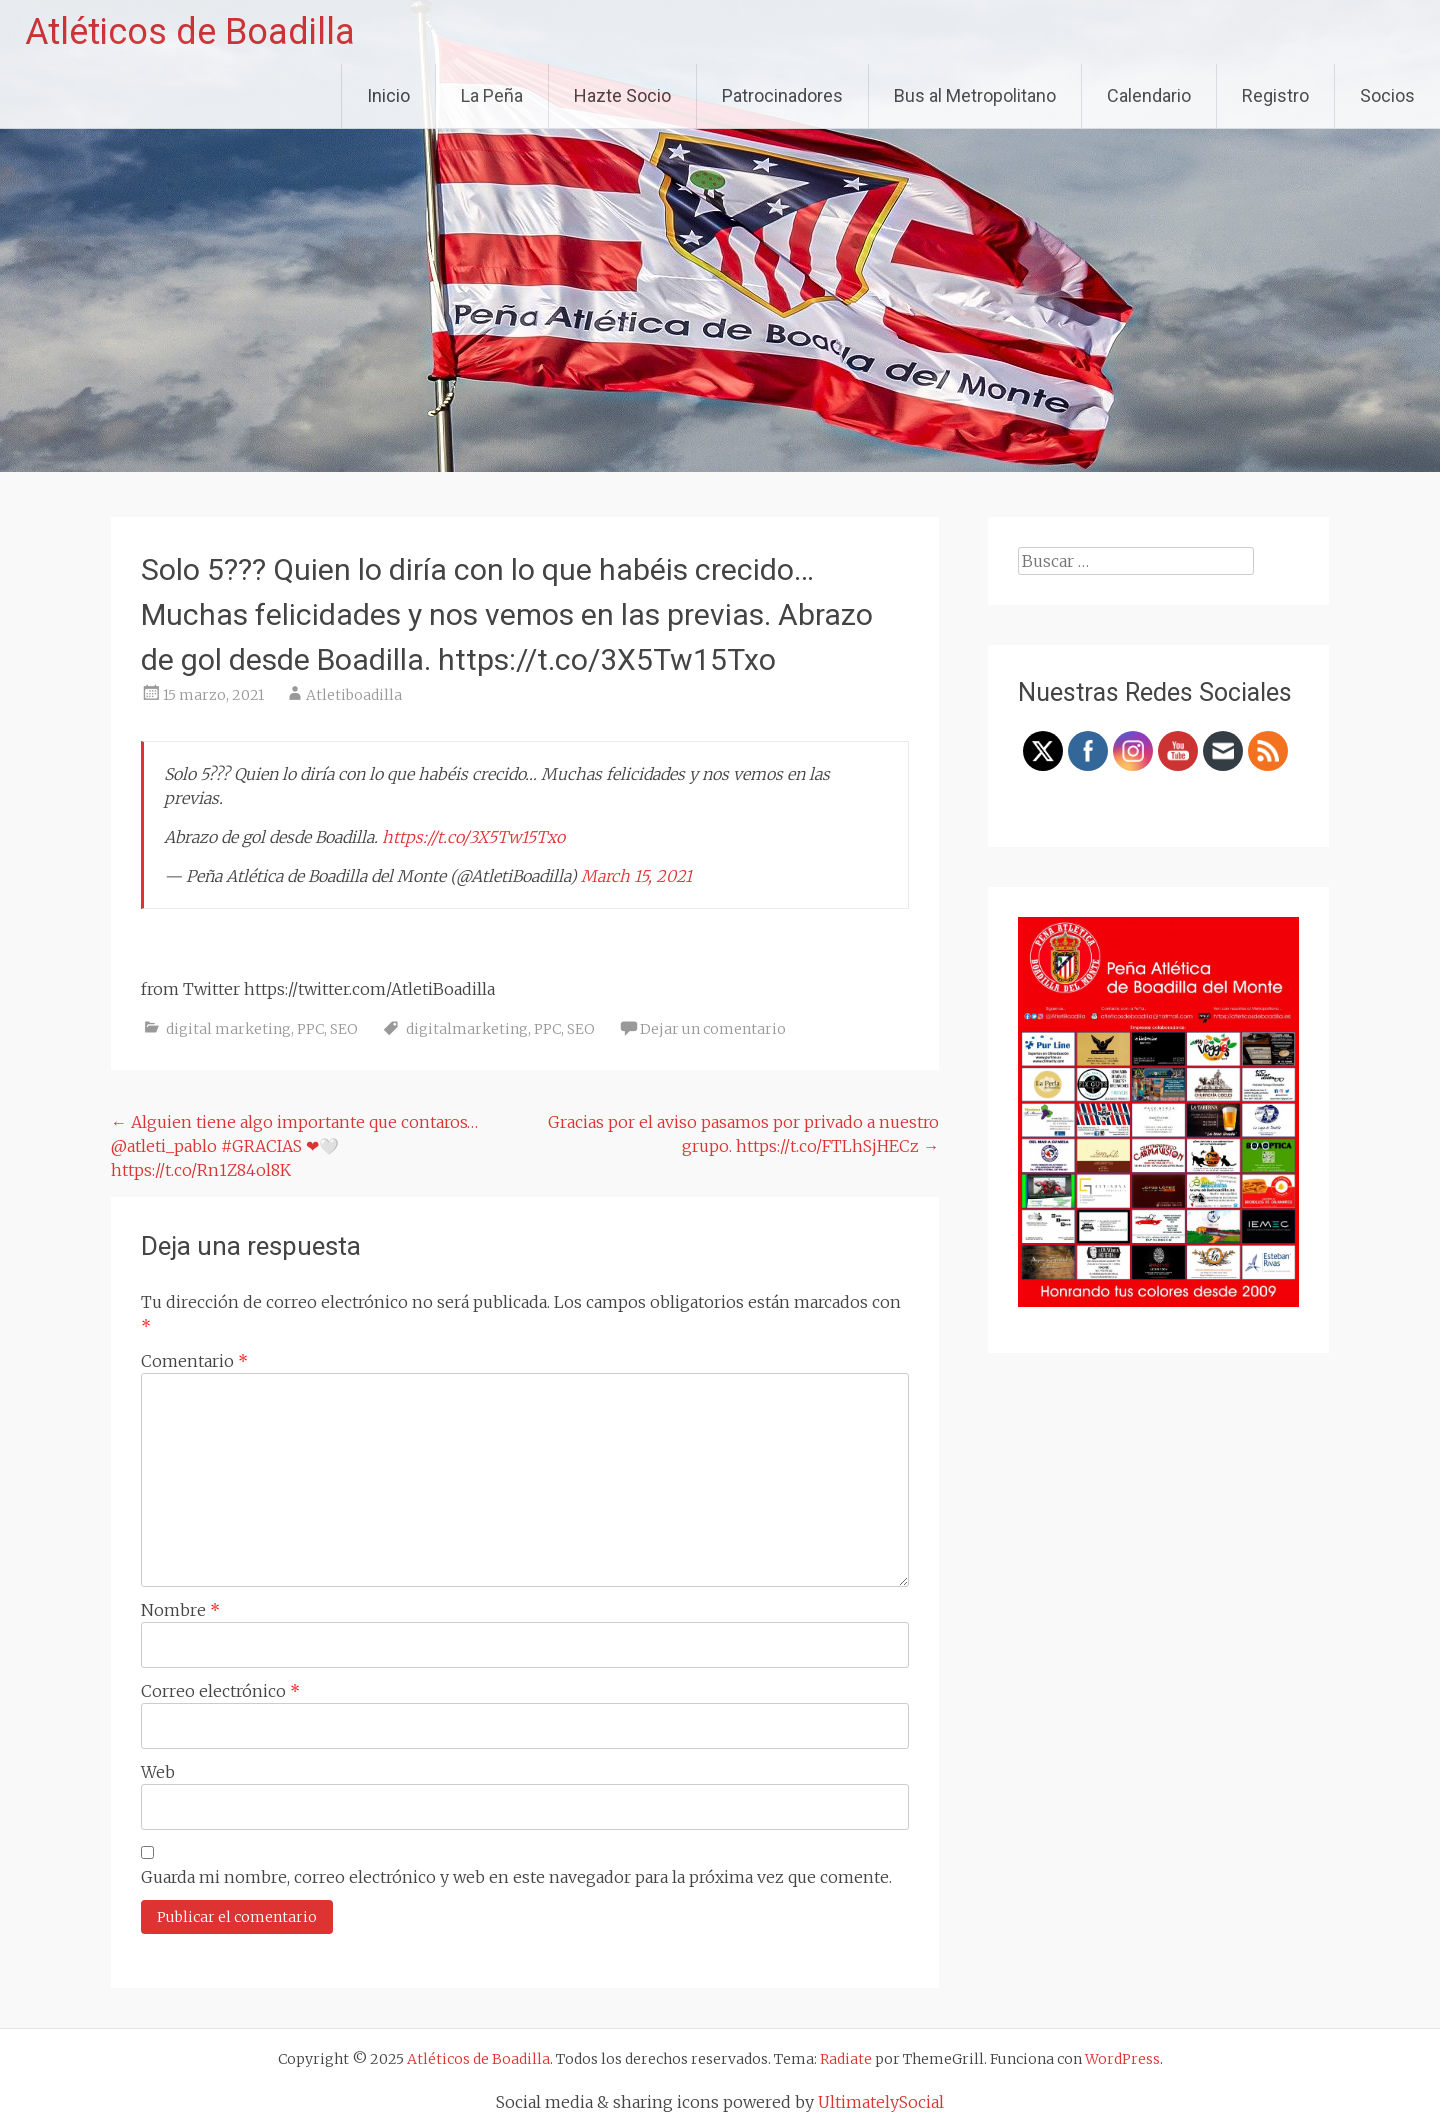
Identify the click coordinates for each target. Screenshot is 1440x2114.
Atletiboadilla (354, 695)
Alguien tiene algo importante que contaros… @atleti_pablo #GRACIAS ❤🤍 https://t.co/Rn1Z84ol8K (294, 1146)
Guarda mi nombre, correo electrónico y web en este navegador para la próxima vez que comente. (516, 1877)
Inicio (388, 95)
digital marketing (228, 1029)
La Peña (492, 95)
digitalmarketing (467, 1029)
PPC (310, 1029)
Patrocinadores (782, 95)
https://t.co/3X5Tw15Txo (473, 837)
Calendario (1149, 95)
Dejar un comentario (713, 1029)
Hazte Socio (622, 95)
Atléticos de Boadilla (190, 32)
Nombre (180, 1610)
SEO (344, 1029)
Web (158, 1772)
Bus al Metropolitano (975, 95)
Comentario (194, 1361)
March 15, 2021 (636, 876)
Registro (1275, 95)
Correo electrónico (220, 1691)
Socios (1387, 95)
